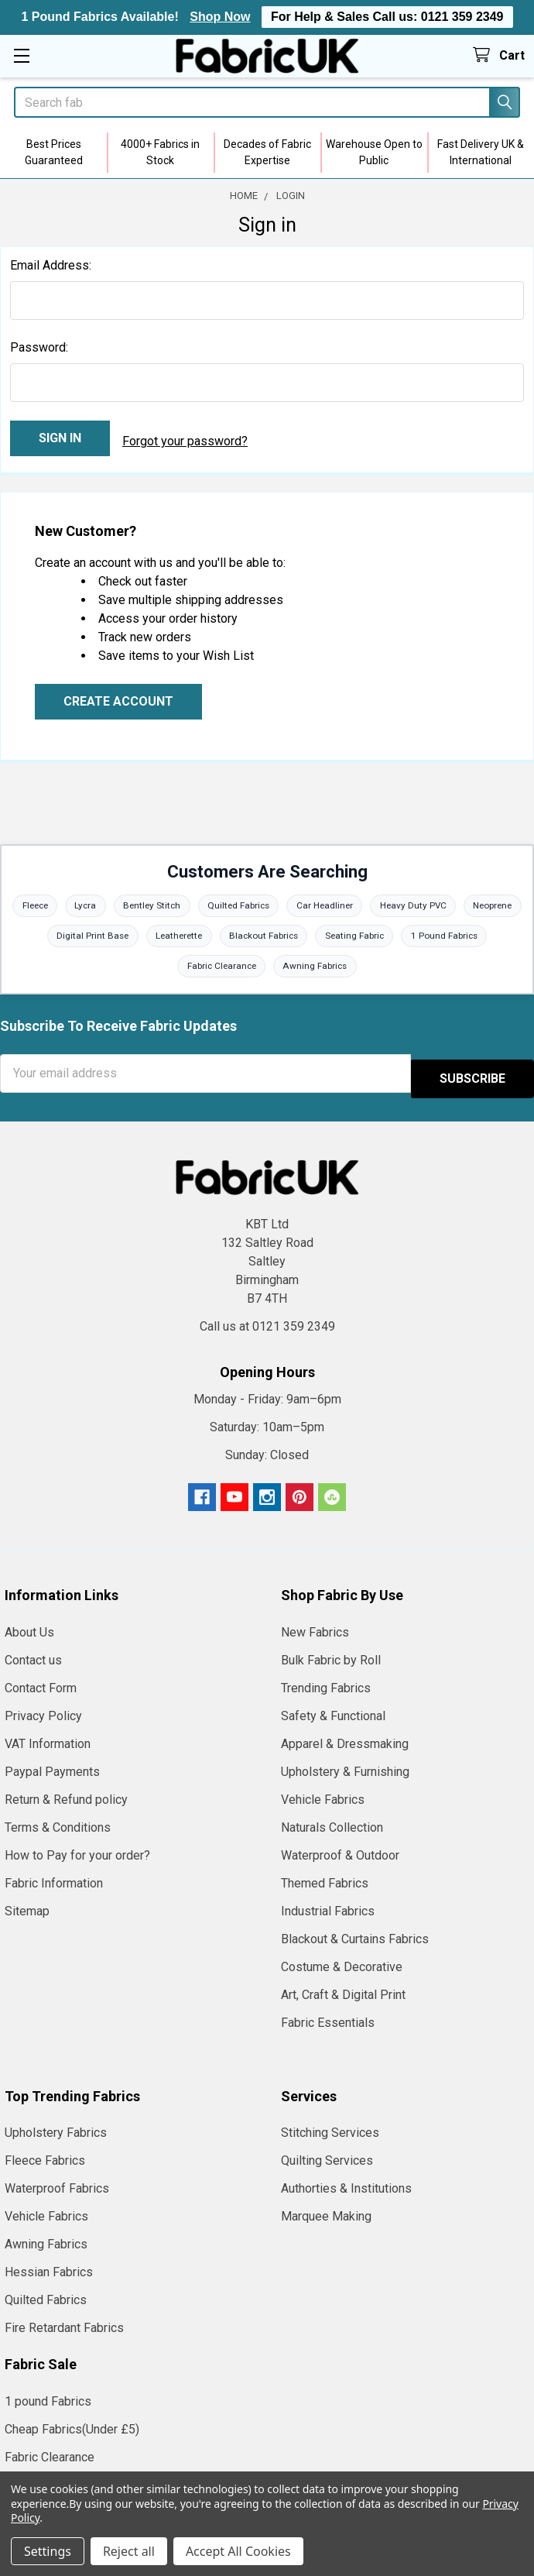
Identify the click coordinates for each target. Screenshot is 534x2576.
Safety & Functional (333, 1705)
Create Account (118, 694)
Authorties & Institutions (346, 2178)
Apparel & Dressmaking (345, 1733)
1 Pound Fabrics (484, 930)
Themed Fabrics (324, 1873)
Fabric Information (54, 1873)
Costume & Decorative (341, 1956)
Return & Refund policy (66, 1789)
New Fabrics (315, 1622)
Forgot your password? (185, 438)
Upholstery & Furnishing (345, 1761)
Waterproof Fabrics (57, 2178)
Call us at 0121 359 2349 (267, 1316)
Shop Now (220, 16)
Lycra (115, 899)
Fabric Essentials (328, 2012)
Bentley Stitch (184, 899)
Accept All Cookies (238, 2551)
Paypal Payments (52, 1761)
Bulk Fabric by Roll (331, 1650)
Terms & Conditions (58, 1817)
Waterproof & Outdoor (340, 1845)
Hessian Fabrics (49, 2262)
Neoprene (35, 930)
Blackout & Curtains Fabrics (355, 1929)
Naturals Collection (332, 1817)
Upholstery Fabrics (56, 2122)
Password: (39, 347)
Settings (47, 2551)
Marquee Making (326, 2206)
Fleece (61, 899)
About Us (29, 1622)
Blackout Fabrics (298, 930)
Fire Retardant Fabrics (64, 2317)
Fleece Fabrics (45, 2150)
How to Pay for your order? (77, 1845)
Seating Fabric (392, 930)
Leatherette (210, 930)
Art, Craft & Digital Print (343, 1984)
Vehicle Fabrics (323, 1789)
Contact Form (41, 1678)
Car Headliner (363, 899)
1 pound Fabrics (48, 2391)
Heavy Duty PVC (453, 899)
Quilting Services (327, 2150)
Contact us (33, 1650)
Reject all (129, 2551)
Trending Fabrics (326, 1678)
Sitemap (27, 1901)
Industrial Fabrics (328, 1901)
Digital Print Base (121, 930)
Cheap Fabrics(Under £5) (72, 2419)
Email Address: (50, 265)
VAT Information (48, 1733)
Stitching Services (330, 2122)
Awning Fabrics (317, 961)
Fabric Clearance (221, 961)
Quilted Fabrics (273, 899)
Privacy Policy (43, 1705)
